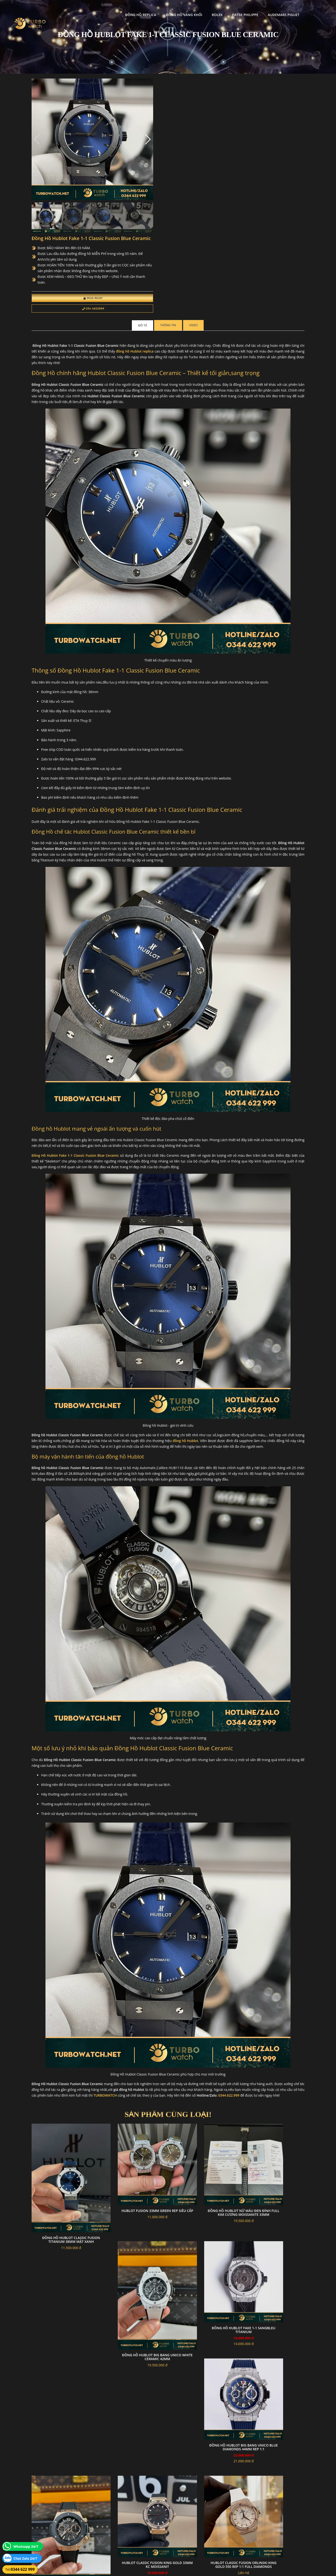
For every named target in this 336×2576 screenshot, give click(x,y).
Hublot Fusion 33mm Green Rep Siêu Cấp (133, 2077)
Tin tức (78, 25)
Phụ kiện (293, 8)
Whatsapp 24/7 (25, 2546)
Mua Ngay (174, 156)
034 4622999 (174, 166)
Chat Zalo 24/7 (25, 2558)
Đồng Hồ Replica (87, 8)
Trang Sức (265, 8)
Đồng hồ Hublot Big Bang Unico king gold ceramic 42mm (203, 2223)
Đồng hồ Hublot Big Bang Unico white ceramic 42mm (273, 2098)
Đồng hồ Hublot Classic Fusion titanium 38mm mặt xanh (63, 2100)
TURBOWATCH (105, 1976)
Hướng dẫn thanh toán (140, 2522)
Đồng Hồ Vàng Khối (130, 8)
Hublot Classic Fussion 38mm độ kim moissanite (63, 2410)
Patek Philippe (192, 8)
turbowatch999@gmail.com (58, 2533)
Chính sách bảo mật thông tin (144, 2516)
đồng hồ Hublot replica (135, 238)
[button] (116, 126)
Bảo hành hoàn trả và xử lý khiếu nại (204, 2516)
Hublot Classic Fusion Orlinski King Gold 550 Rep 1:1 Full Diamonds (273, 2303)
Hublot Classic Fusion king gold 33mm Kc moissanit (273, 2200)
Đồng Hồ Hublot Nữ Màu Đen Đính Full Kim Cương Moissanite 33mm (203, 2079)
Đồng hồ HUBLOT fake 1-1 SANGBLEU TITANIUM (63, 2200)
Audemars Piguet (230, 8)
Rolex (163, 8)
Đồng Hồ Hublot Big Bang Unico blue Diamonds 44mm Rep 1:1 (133, 2202)
